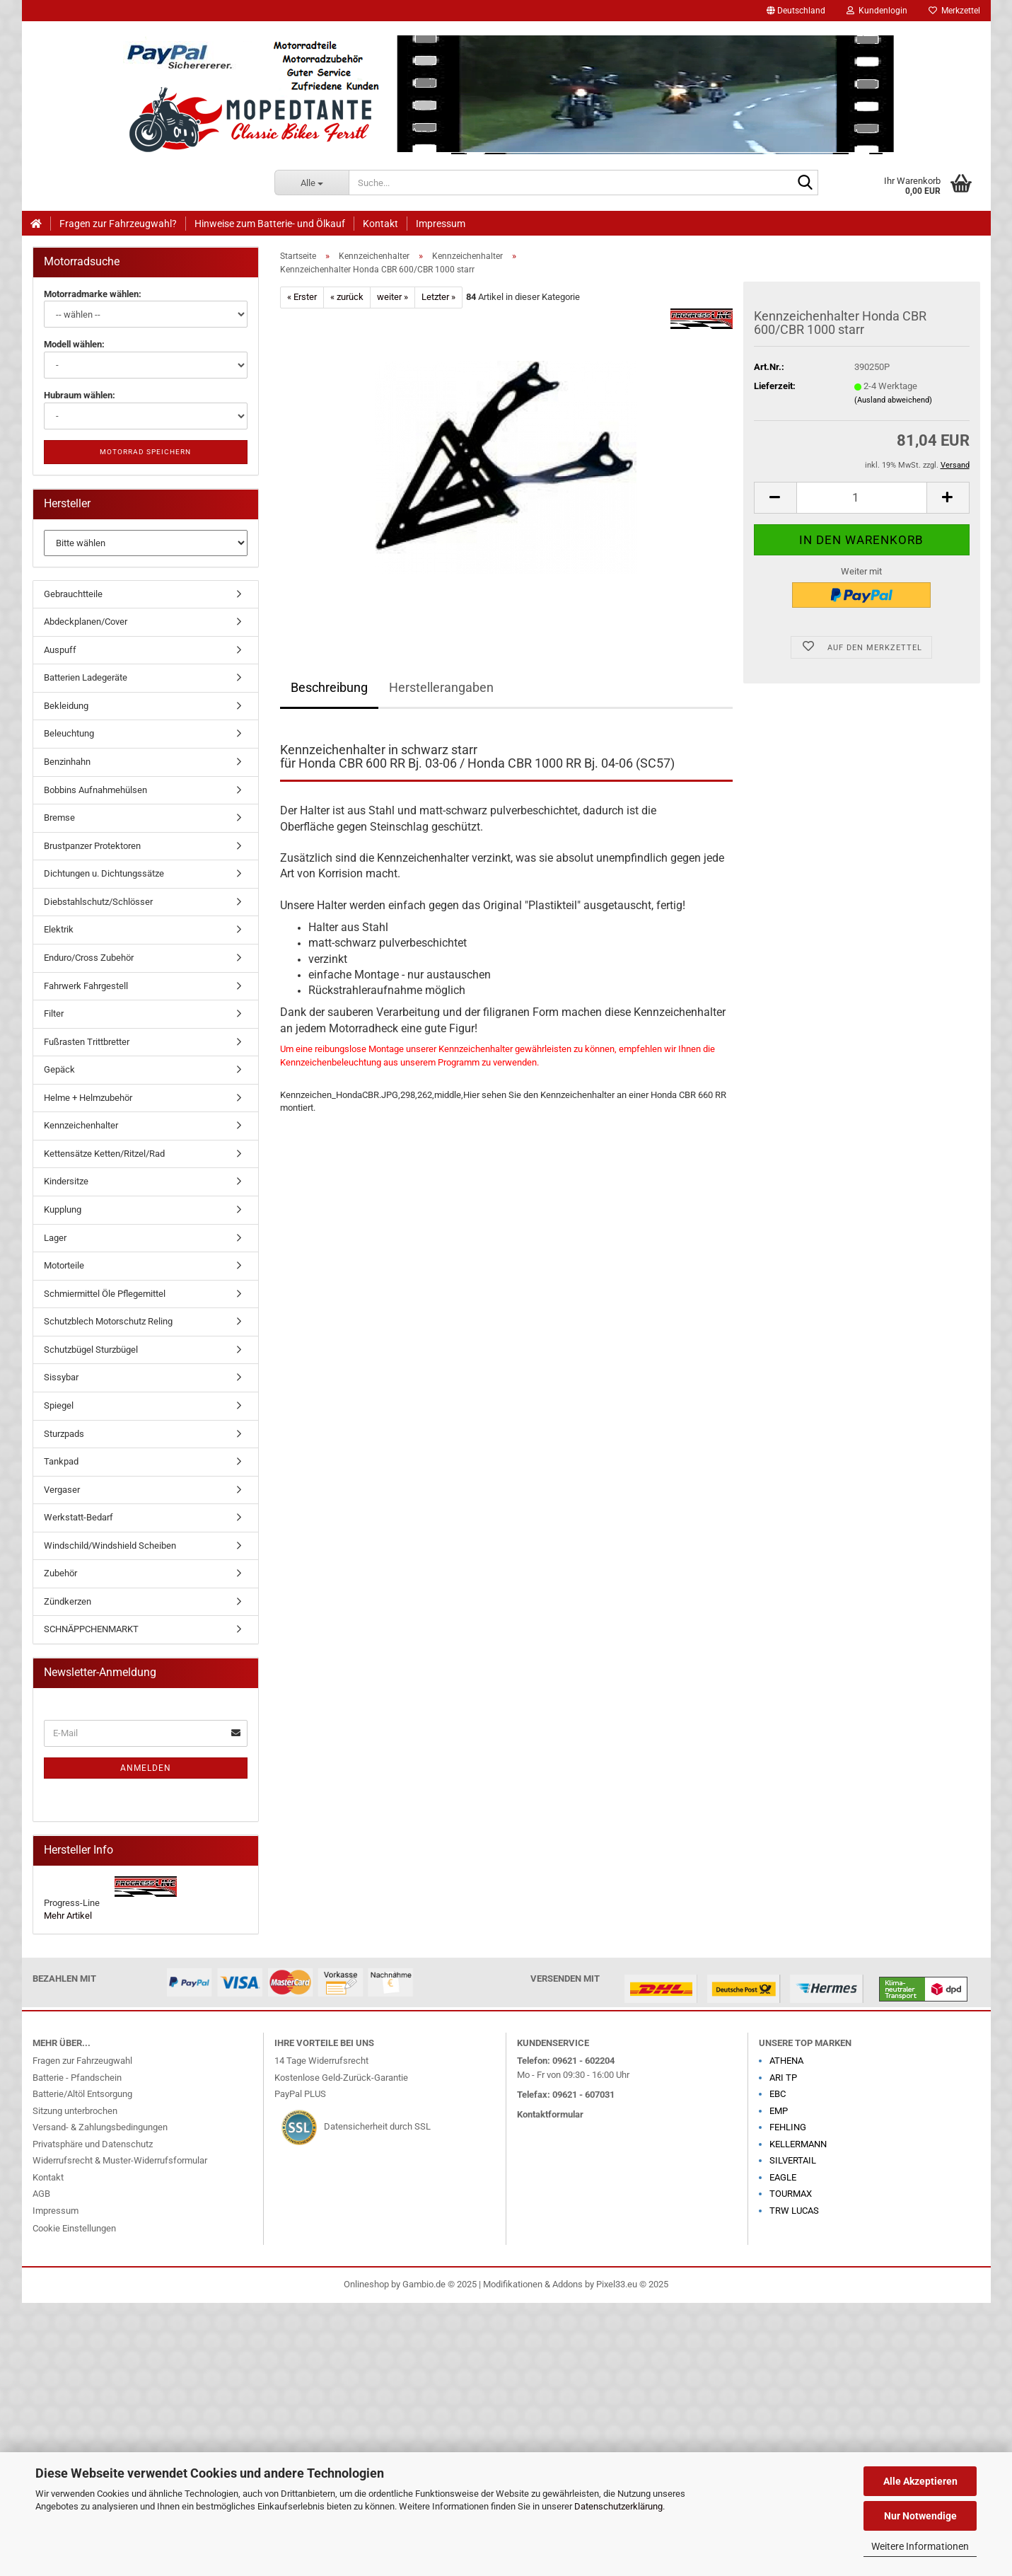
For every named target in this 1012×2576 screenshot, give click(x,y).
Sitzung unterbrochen (75, 2111)
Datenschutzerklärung (618, 2506)
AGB (41, 2193)
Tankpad (61, 1461)
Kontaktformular (550, 2114)
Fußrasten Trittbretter (86, 1041)
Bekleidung (66, 705)
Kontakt (380, 223)
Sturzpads (64, 1433)
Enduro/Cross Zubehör (89, 957)
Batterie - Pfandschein (77, 2077)
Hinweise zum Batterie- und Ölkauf (269, 223)
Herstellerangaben (441, 687)
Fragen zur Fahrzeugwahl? (118, 223)
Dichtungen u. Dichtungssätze (104, 873)
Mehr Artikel (68, 1915)
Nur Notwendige (920, 2516)
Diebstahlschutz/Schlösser (98, 901)
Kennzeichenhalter (81, 1125)
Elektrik (59, 929)
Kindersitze (66, 1181)
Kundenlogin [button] (877, 11)
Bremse (59, 817)
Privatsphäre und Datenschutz (93, 2144)
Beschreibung (329, 687)
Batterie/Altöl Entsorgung (82, 2094)
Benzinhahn (67, 761)
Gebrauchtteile (73, 594)
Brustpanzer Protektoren (92, 846)
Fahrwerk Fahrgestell (86, 986)
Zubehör (60, 1573)
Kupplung (62, 1209)
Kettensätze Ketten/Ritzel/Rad (104, 1153)
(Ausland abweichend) (893, 400)
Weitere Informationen (920, 2546)
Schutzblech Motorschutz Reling (108, 1321)
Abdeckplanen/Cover (85, 621)
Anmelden (145, 1768)
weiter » (392, 296)
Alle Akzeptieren (920, 2481)
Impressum (440, 223)
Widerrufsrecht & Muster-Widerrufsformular (120, 2160)
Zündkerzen (67, 1601)
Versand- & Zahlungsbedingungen (100, 2127)
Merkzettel (954, 11)
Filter (54, 1013)
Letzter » (438, 296)
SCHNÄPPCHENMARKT (91, 1629)
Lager (55, 1237)
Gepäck (59, 1069)
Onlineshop (366, 2284)
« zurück (346, 296)
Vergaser (62, 1489)
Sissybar (61, 1377)
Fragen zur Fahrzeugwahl (82, 2060)
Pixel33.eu (616, 2284)
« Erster (302, 296)
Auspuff (60, 650)
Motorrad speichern (145, 452)
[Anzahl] (861, 498)
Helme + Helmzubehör (88, 1097)
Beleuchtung (69, 733)
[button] (796, 10)
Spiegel (59, 1405)
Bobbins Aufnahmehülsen (95, 790)
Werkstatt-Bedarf (78, 1517)
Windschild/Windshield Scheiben (110, 1545)
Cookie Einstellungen (74, 2228)
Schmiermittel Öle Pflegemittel (104, 1293)
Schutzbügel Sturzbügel (91, 1349)
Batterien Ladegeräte (85, 677)
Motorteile (64, 1265)
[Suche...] (311, 182)
